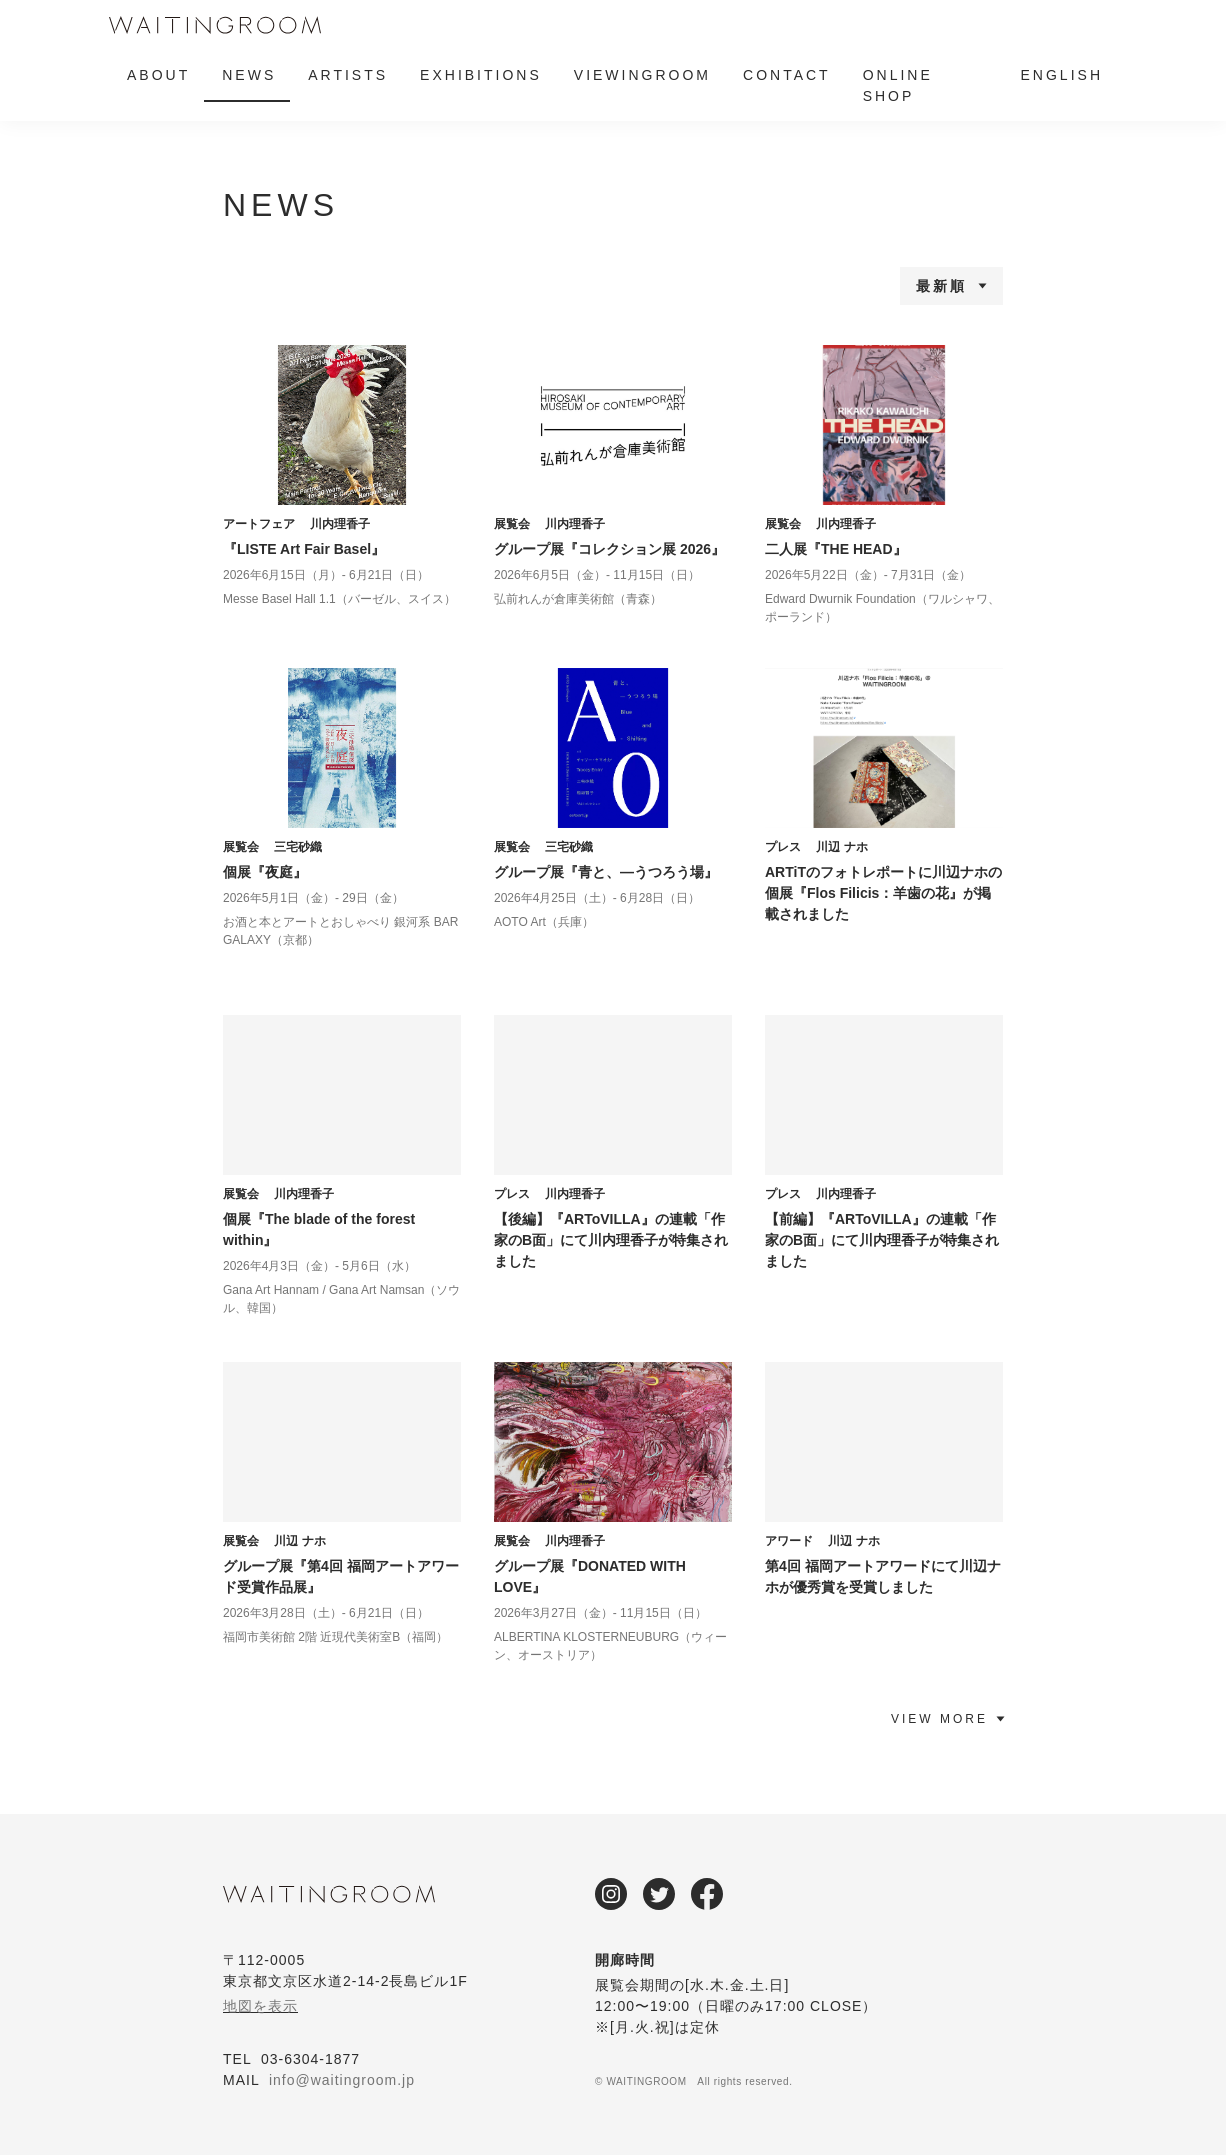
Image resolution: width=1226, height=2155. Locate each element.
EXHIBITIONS (481, 75)
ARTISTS (348, 75)
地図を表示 (260, 2006)
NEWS (249, 75)
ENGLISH (1062, 75)
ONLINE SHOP (898, 85)
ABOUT (158, 75)
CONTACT (787, 75)
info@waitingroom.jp (342, 2080)
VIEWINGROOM (642, 75)
